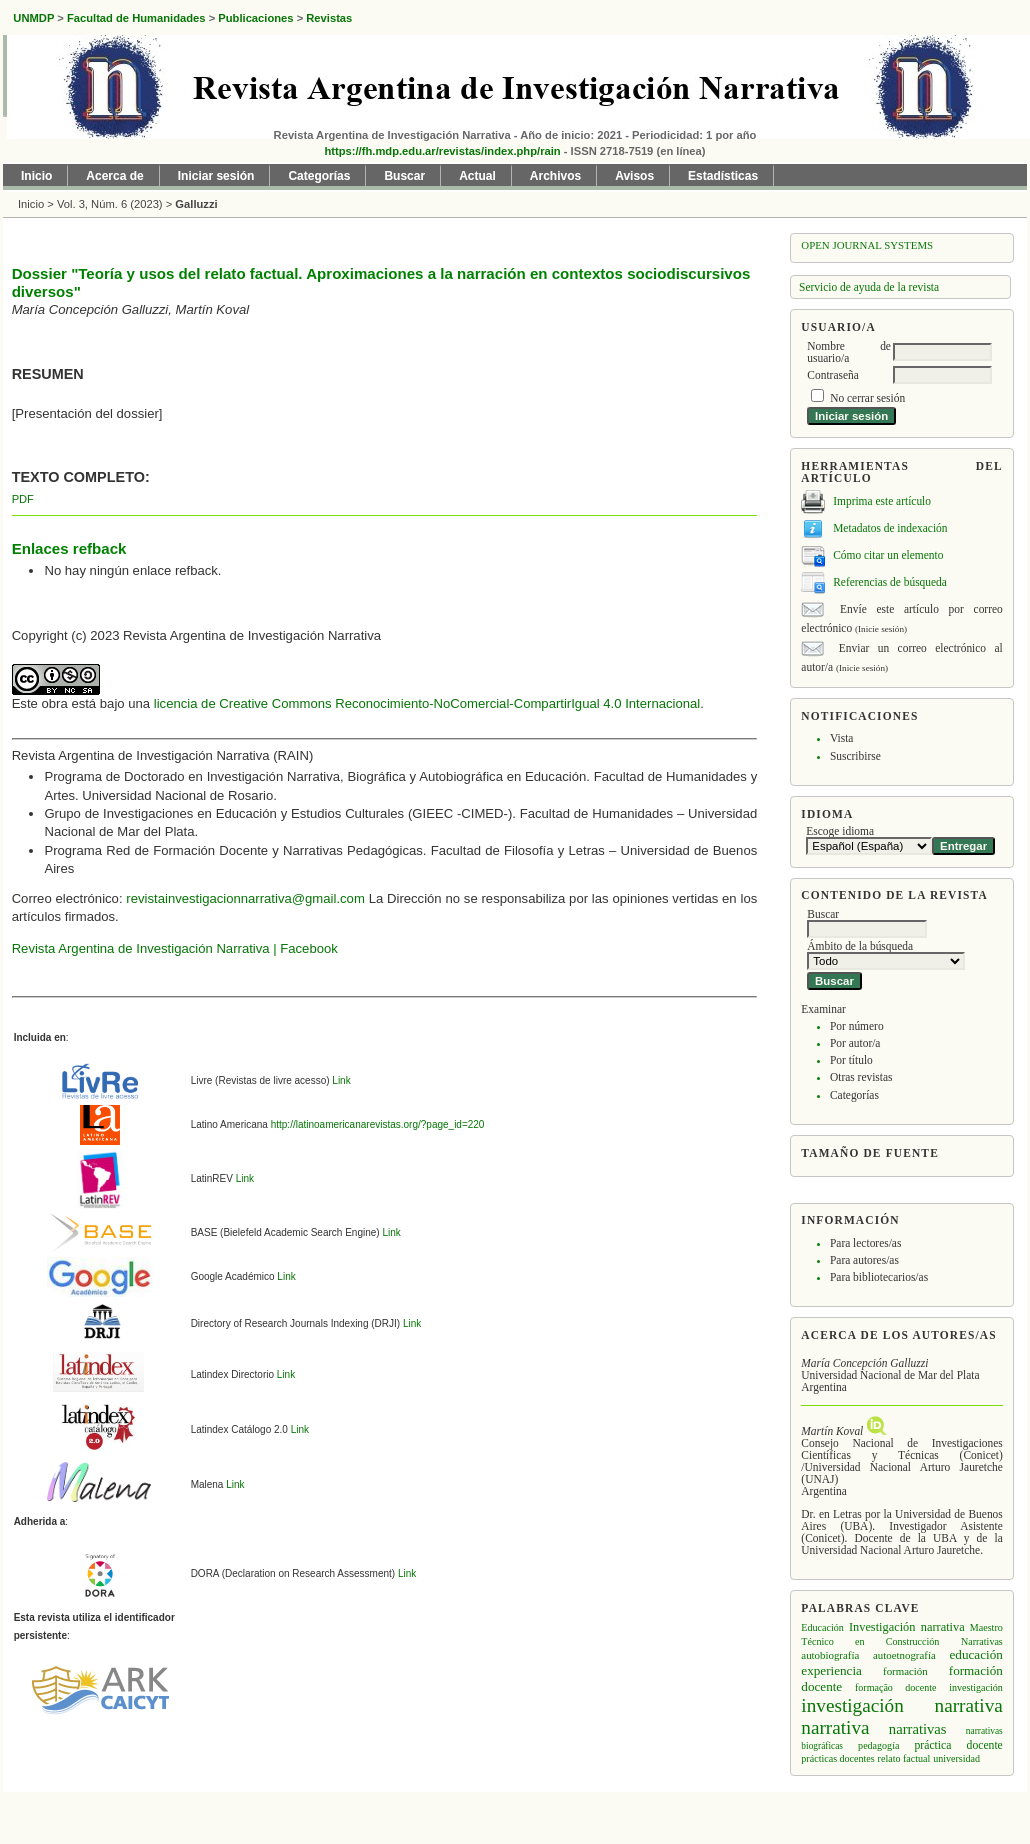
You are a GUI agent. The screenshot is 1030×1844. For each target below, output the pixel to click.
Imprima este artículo (882, 500)
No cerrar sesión (867, 398)
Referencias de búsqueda (890, 581)
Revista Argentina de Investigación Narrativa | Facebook (175, 948)
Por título (851, 1060)
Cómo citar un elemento (888, 554)
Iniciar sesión (216, 176)
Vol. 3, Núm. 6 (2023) (110, 204)
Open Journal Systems (867, 245)
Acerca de (114, 176)
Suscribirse (855, 756)
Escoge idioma (840, 831)
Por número (857, 1026)
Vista (841, 738)
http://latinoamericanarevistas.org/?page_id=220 (376, 1124)
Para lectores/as (865, 1243)
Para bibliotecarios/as (879, 1277)
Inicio (36, 176)
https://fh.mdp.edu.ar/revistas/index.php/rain (442, 151)
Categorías (854, 1095)
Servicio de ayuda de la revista (869, 287)
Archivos (555, 176)
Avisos (634, 176)
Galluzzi (196, 204)
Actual (477, 176)
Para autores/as (864, 1260)
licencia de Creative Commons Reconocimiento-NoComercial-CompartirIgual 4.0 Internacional (427, 703)
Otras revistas (861, 1077)
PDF (23, 499)
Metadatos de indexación (890, 527)
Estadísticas (723, 176)
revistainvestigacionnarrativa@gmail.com (245, 898)
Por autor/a (855, 1043)
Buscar (404, 176)
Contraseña (832, 375)
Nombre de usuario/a (849, 352)
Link (340, 1080)
